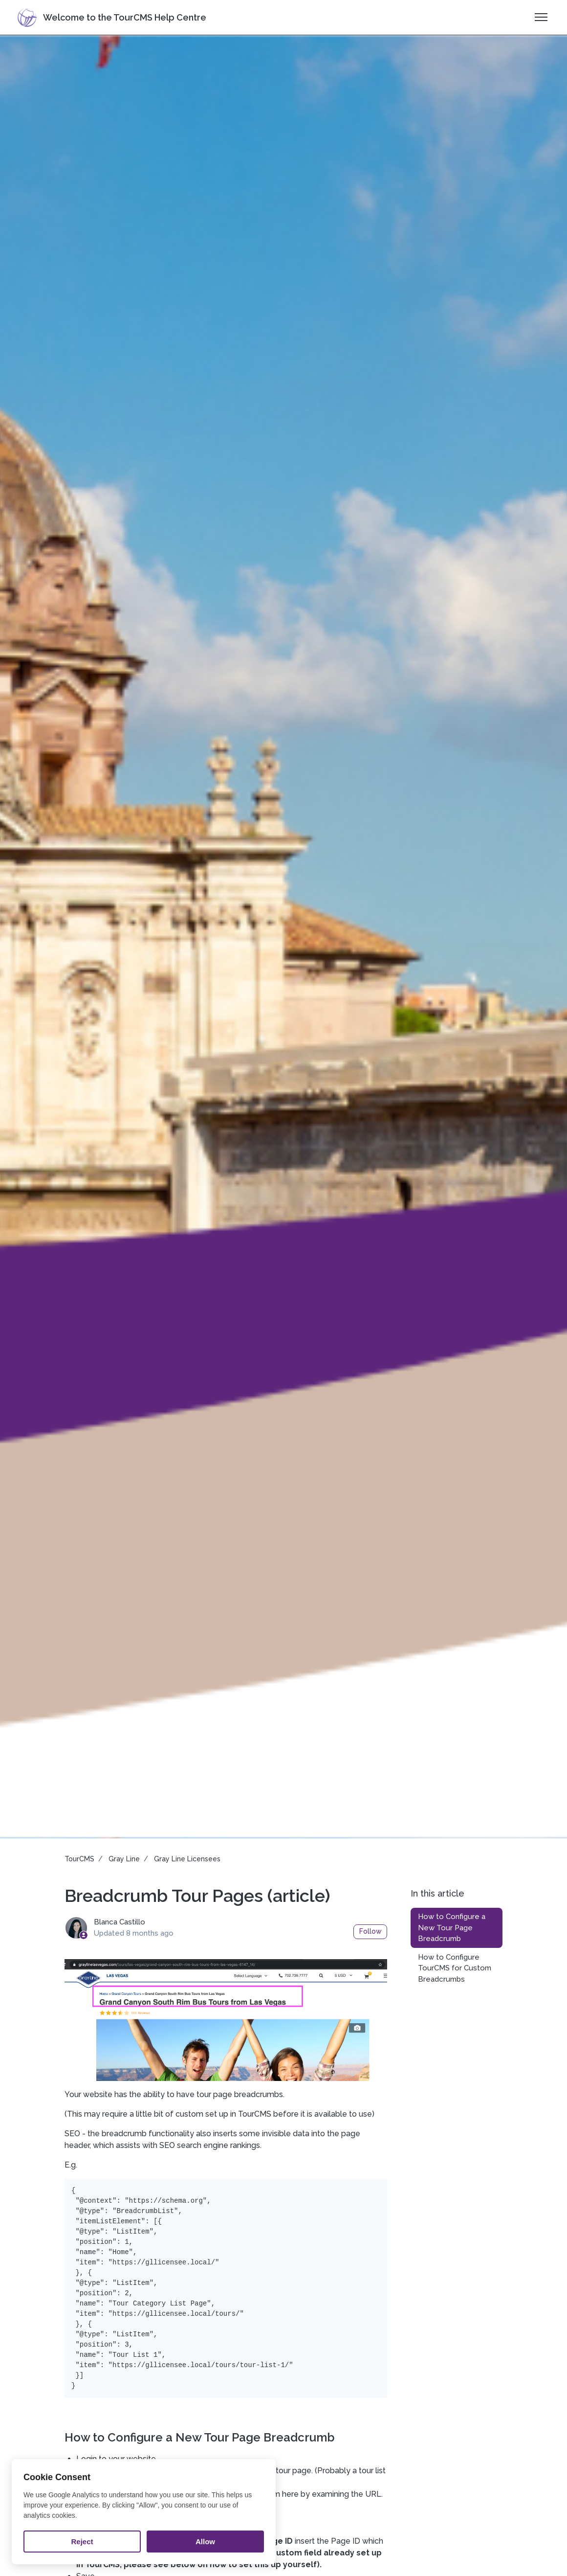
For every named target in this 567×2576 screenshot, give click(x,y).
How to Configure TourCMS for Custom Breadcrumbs (454, 1968)
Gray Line (124, 1859)
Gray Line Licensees (187, 1859)
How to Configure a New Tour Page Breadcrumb (451, 1927)
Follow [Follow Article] (370, 1931)
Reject (82, 2541)
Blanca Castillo (119, 1922)
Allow (205, 2541)
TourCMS (79, 1859)
